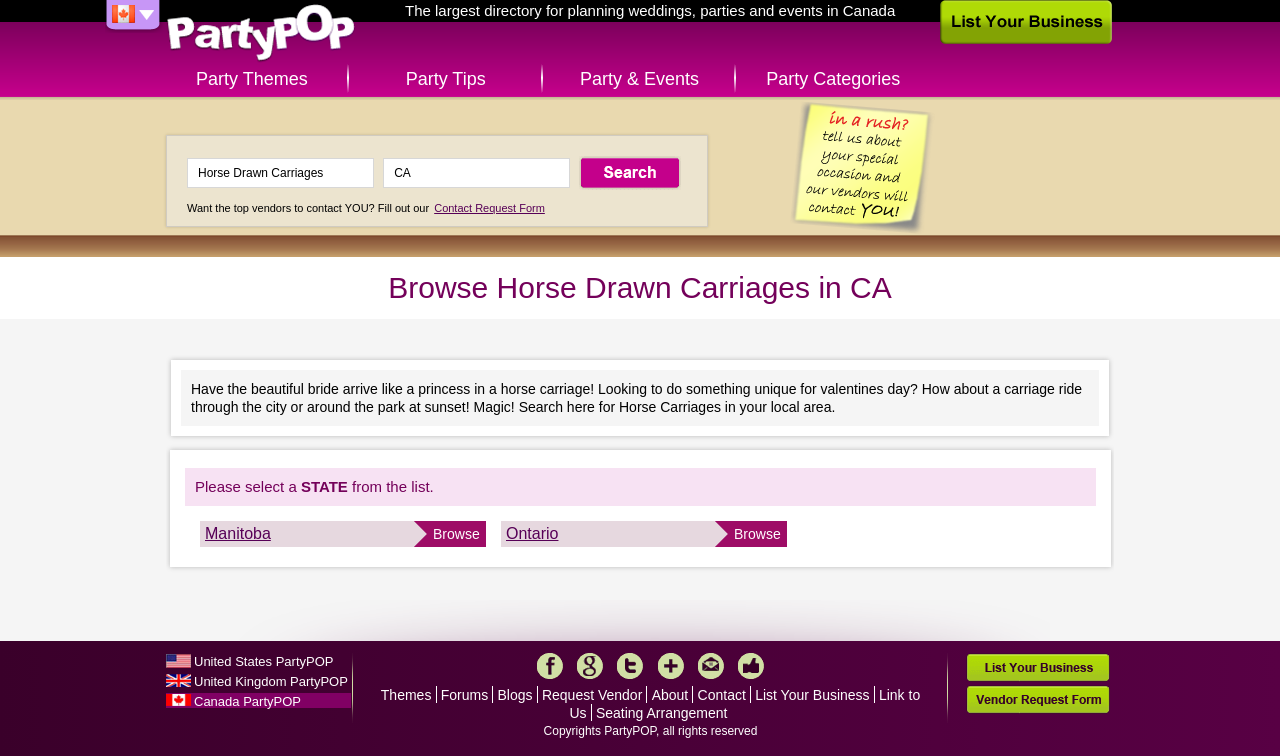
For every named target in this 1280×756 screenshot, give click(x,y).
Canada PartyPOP (247, 701)
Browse (456, 534)
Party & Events (639, 79)
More (671, 666)
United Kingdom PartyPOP (271, 681)
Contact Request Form (489, 208)
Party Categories (833, 79)
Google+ (590, 666)
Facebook (550, 666)
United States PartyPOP (263, 661)
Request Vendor (592, 695)
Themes (406, 695)
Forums (464, 695)
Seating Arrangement (662, 713)
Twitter (630, 666)
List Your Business (812, 695)
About (670, 695)
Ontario (532, 533)
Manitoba (238, 533)
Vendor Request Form (1038, 699)
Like (751, 666)
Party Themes (252, 79)
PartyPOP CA (261, 33)
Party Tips (446, 79)
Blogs (515, 695)
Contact (722, 695)
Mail (711, 666)
